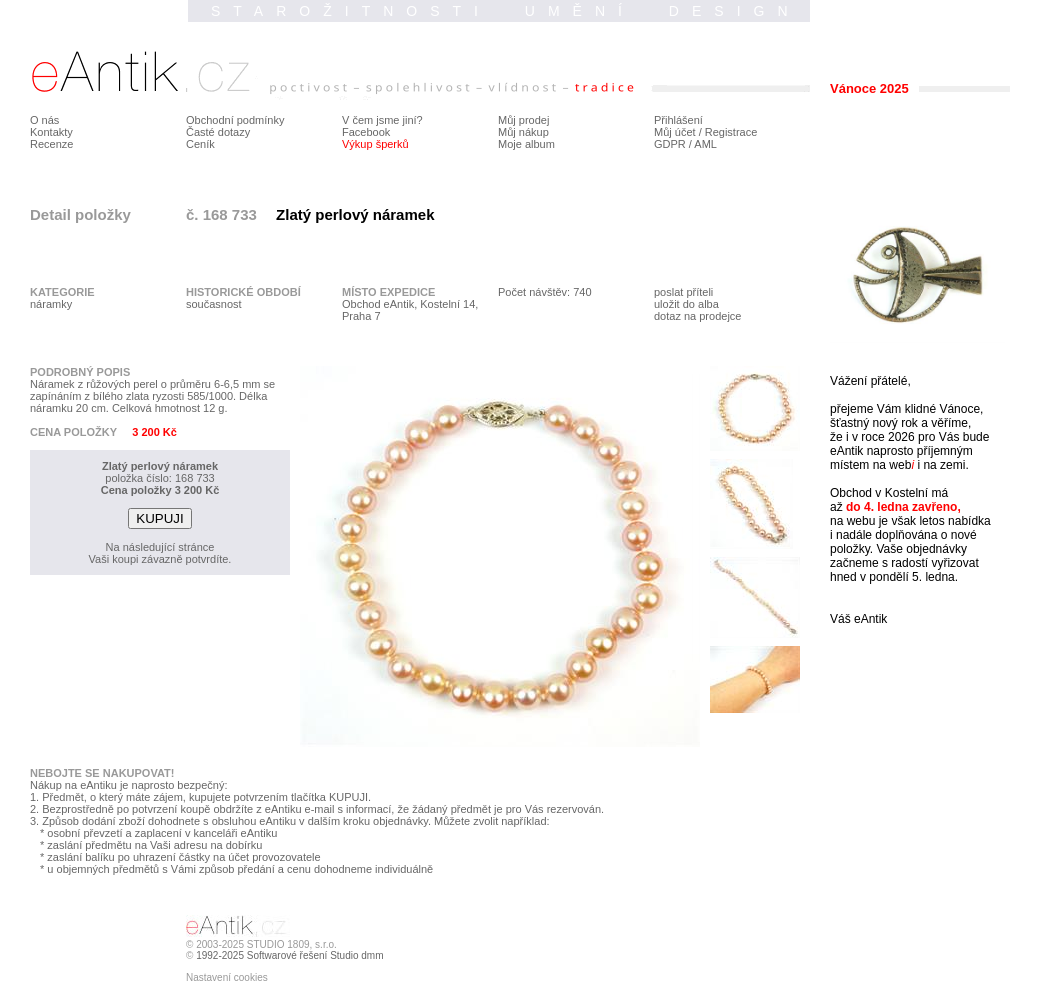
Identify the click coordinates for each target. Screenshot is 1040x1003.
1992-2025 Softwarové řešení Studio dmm (289, 955)
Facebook (366, 132)
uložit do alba (686, 304)
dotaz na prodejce (697, 316)
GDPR (670, 144)
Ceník (200, 144)
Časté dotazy (218, 132)
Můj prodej (523, 120)
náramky (51, 304)
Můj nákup (523, 132)
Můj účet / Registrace (705, 132)
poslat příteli (683, 292)
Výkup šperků (375, 144)
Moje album (526, 144)
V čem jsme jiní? (382, 120)
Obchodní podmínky (235, 120)
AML (705, 144)
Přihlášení (678, 120)
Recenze (51, 144)
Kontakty (51, 132)
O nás (44, 120)
